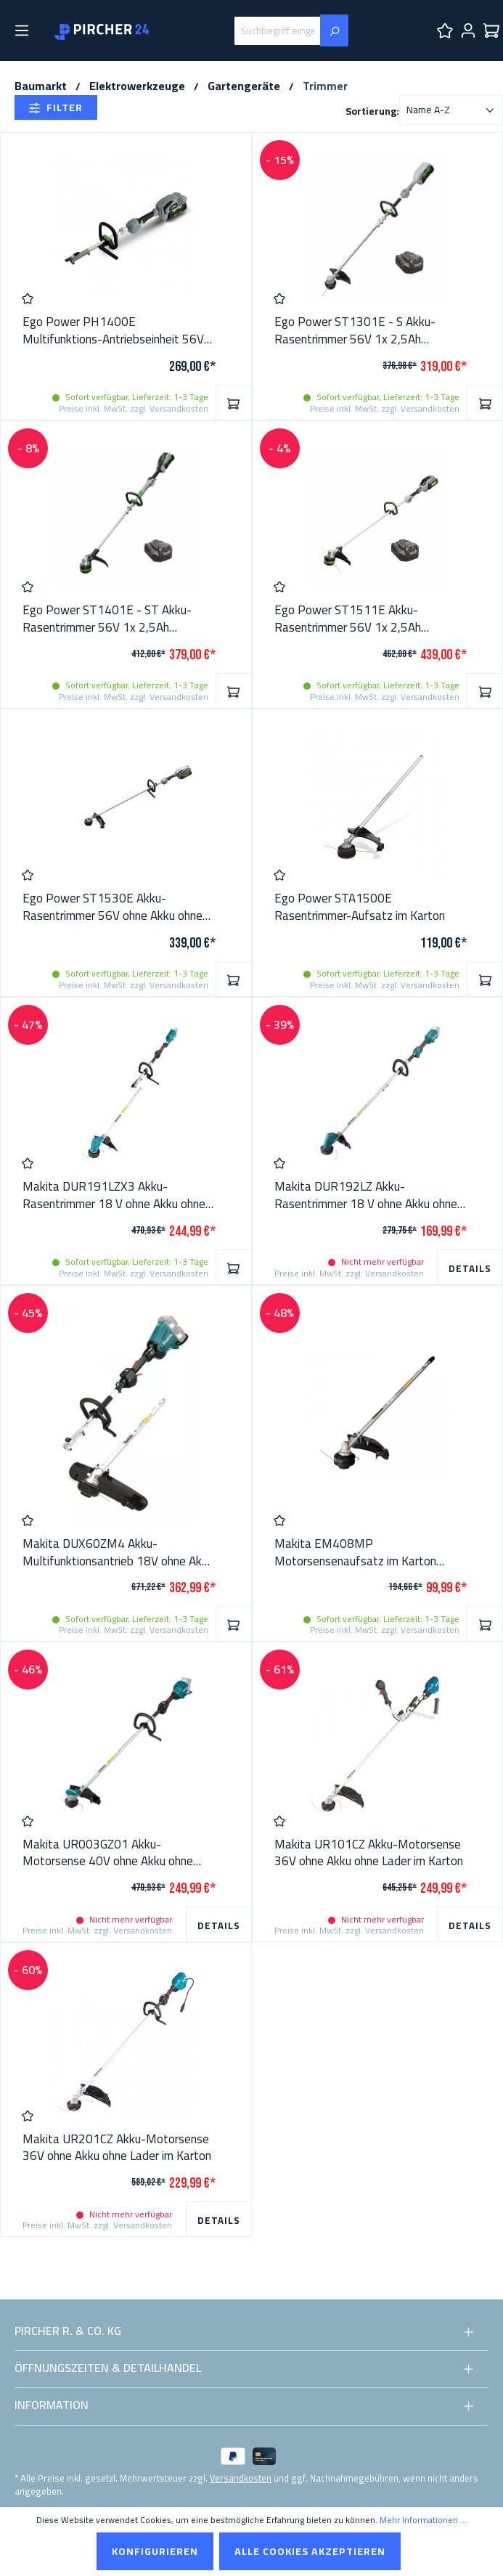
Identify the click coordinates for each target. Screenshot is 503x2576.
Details (470, 1268)
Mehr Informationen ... (423, 2520)
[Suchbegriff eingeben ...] (277, 31)
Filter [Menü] (56, 107)
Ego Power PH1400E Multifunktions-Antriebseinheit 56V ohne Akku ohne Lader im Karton (113, 331)
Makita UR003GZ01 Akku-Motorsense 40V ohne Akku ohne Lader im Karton (108, 1853)
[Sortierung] (451, 110)
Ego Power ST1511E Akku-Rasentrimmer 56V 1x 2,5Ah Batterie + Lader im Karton (347, 619)
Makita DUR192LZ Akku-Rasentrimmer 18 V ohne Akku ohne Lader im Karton (365, 1195)
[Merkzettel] (445, 30)
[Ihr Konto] (468, 30)
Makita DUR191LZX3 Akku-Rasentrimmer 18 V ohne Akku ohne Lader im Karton (114, 1195)
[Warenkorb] (491, 30)
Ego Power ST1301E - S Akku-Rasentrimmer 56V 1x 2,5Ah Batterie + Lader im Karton (354, 331)
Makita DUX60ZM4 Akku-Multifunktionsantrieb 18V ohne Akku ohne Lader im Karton (118, 1553)
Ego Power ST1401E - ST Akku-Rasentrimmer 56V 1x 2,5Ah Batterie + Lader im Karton (107, 619)
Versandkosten (240, 2478)
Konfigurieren (155, 2551)
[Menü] (21, 30)
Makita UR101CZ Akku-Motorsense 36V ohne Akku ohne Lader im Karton (368, 1853)
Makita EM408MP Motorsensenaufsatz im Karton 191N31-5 (355, 1553)
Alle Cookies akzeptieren (309, 2551)
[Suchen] (334, 30)
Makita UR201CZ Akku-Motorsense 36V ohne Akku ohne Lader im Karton (117, 2148)
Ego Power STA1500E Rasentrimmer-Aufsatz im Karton (359, 907)
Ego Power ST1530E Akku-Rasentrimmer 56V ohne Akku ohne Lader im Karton (113, 907)
